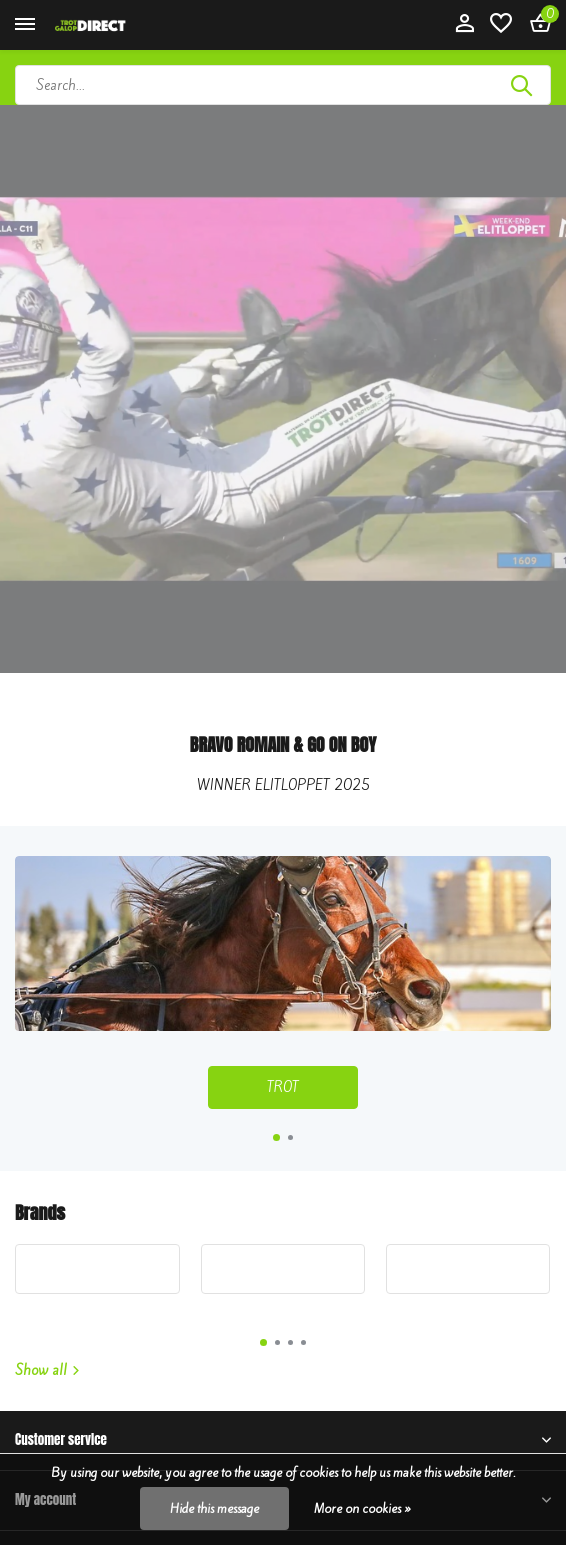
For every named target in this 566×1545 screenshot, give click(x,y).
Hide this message (214, 1508)
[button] (276, 1137)
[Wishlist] (501, 25)
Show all (48, 1370)
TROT (283, 1087)
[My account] (464, 25)
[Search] (283, 85)
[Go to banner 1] (283, 982)
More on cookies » (362, 1508)
